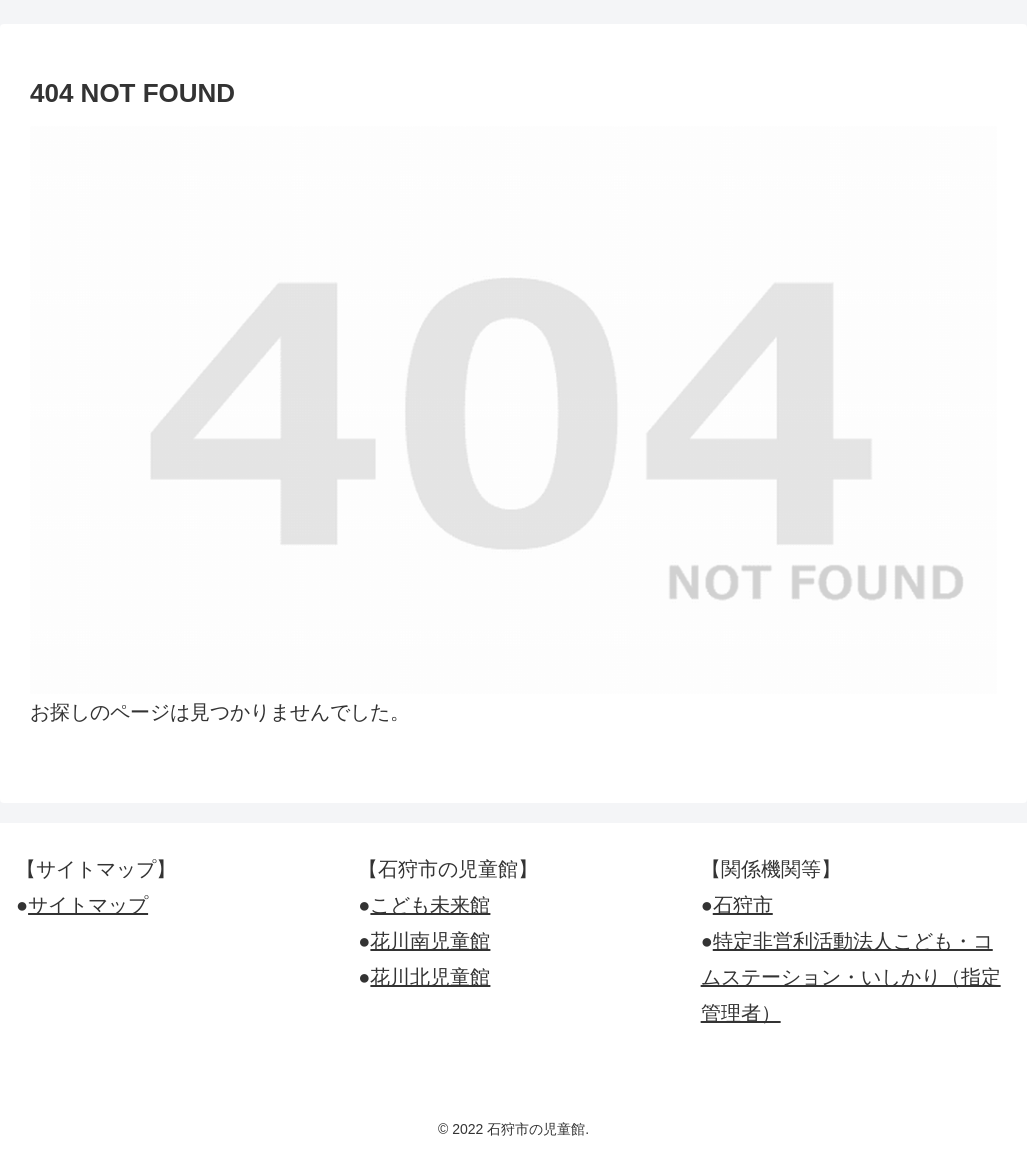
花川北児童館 (430, 977)
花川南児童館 (430, 941)
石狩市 (743, 905)
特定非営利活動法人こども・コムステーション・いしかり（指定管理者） (851, 977)
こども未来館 (430, 905)
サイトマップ (88, 905)
